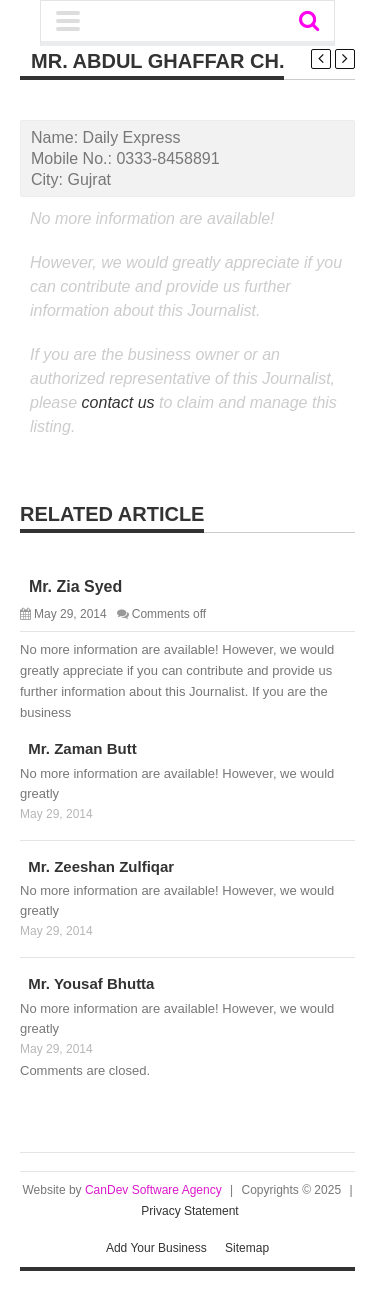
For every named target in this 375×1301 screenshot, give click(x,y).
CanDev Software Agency (153, 1190)
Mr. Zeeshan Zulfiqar (97, 866)
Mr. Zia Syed (71, 586)
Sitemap (247, 1248)
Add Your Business (156, 1248)
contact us (118, 402)
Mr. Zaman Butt (78, 748)
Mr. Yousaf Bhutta (87, 983)
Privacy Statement (189, 1211)
